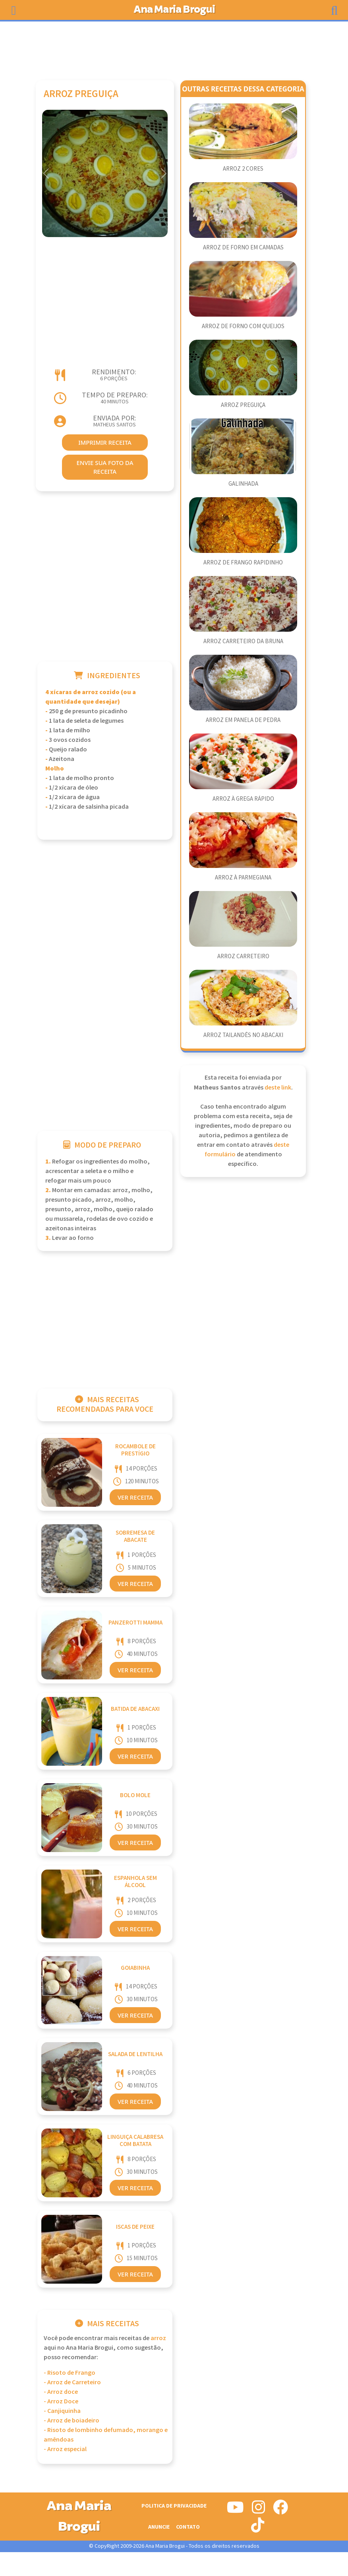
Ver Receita (135, 1497)
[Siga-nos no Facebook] (280, 2510)
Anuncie (159, 2527)
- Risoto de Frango (69, 2373)
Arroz (158, 2338)
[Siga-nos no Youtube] (235, 2510)
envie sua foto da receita (104, 467)
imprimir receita (104, 442)
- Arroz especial (65, 2449)
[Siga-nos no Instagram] (258, 2510)
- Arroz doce (61, 2392)
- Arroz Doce (61, 2401)
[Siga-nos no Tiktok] (257, 2528)
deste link (278, 1088)
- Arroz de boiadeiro (71, 2420)
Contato (188, 2527)
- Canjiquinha (62, 2411)
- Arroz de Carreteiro (72, 2382)
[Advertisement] (174, 47)
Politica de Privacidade (174, 2506)
